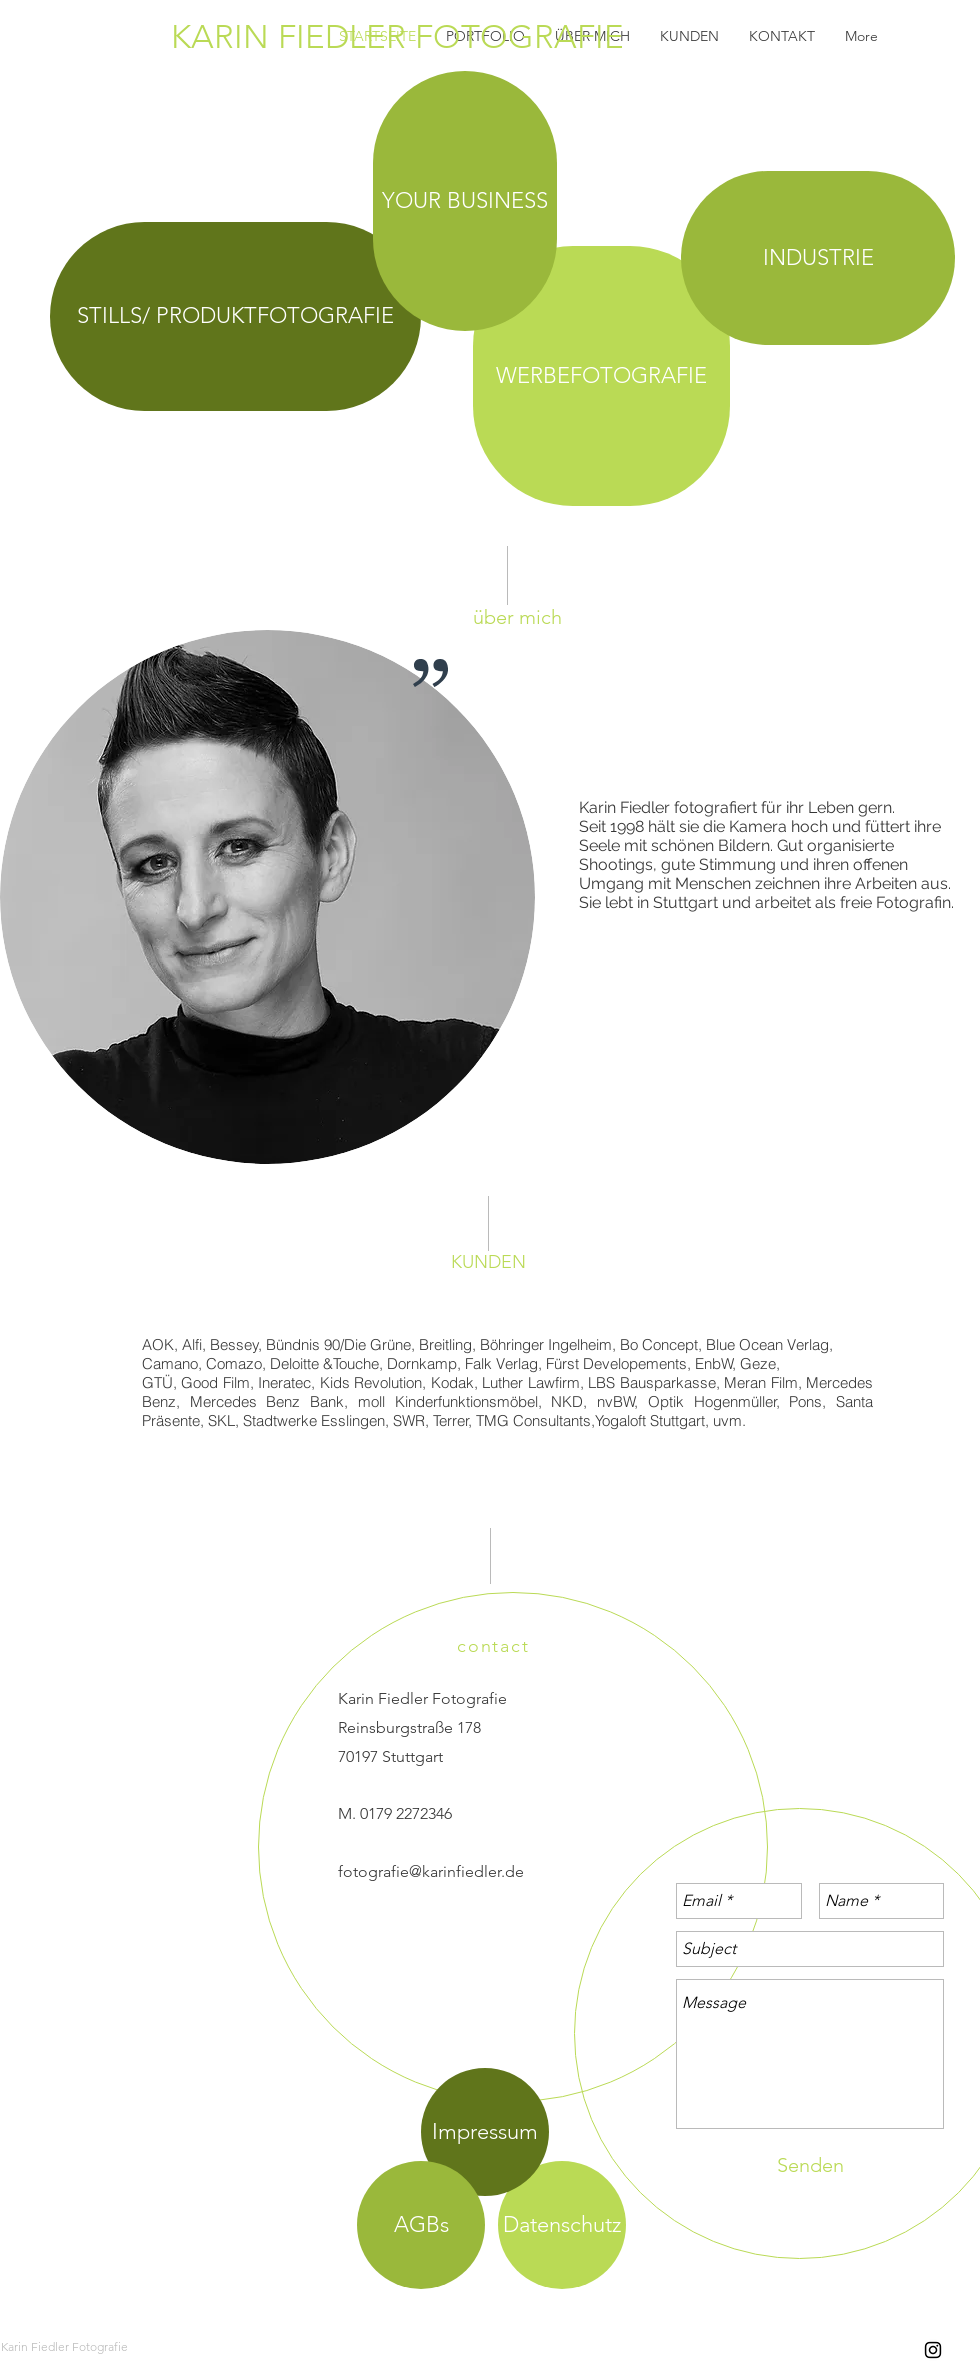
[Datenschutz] (562, 2225)
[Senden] (810, 2164)
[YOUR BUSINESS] (465, 201)
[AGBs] (421, 2225)
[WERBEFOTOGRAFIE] (601, 376)
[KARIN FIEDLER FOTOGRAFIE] (479, 37)
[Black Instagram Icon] (933, 2350)
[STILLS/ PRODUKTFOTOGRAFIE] (235, 316)
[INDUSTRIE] (818, 258)
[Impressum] (485, 2132)
